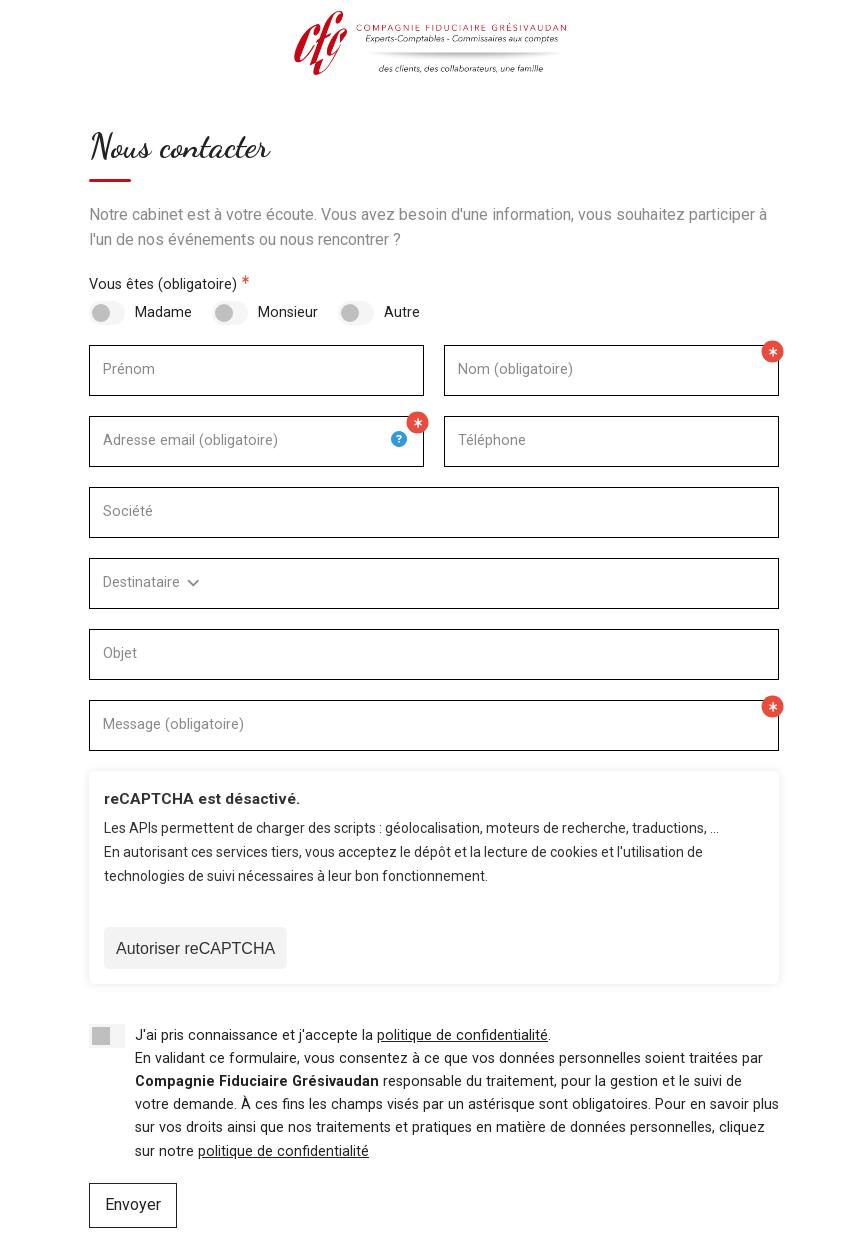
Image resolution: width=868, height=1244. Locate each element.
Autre (402, 312)
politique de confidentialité (462, 1035)
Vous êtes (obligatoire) (163, 284)
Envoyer (133, 1204)
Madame (163, 312)
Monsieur (288, 312)
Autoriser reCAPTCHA (195, 948)
